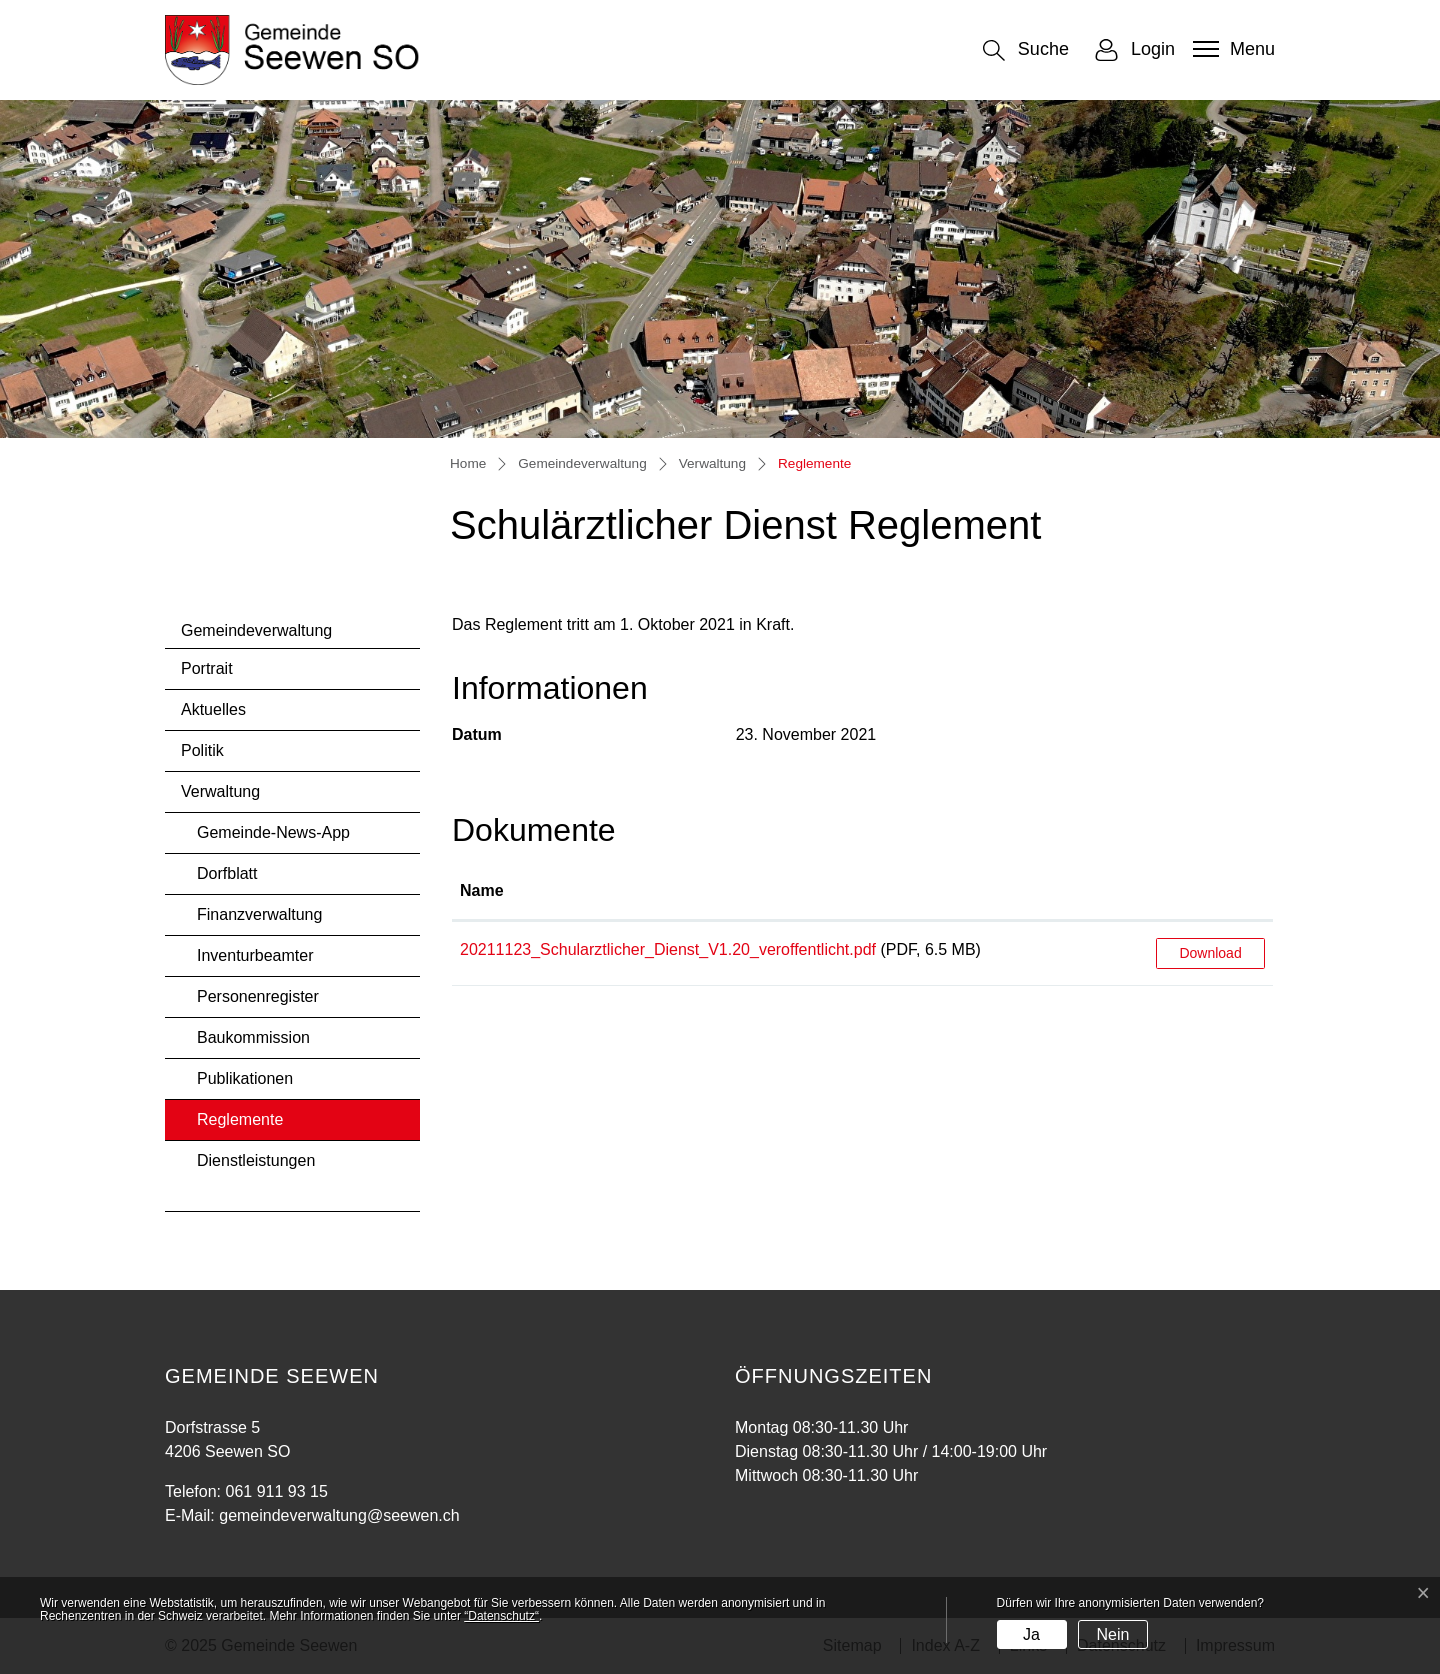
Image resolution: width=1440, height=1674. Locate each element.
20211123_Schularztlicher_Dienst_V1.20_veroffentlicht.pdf (668, 949)
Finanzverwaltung (259, 914)
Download (1210, 953)
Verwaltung (220, 791)
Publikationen (245, 1078)
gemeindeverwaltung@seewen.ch (339, 1515)
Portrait (207, 668)
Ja (1031, 1634)
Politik (202, 750)
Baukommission (253, 1037)
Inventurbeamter (255, 955)
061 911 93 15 (276, 1491)
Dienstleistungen (256, 1160)
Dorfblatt (227, 873)
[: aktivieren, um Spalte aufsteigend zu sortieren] (1210, 892)
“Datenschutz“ (501, 1616)
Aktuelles (213, 709)
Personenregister (258, 996)
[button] (1026, 50)
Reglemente (250, 1125)
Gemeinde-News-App (273, 832)
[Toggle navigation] (1231, 49)
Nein (1112, 1634)
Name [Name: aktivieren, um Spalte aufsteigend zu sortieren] (482, 890)
